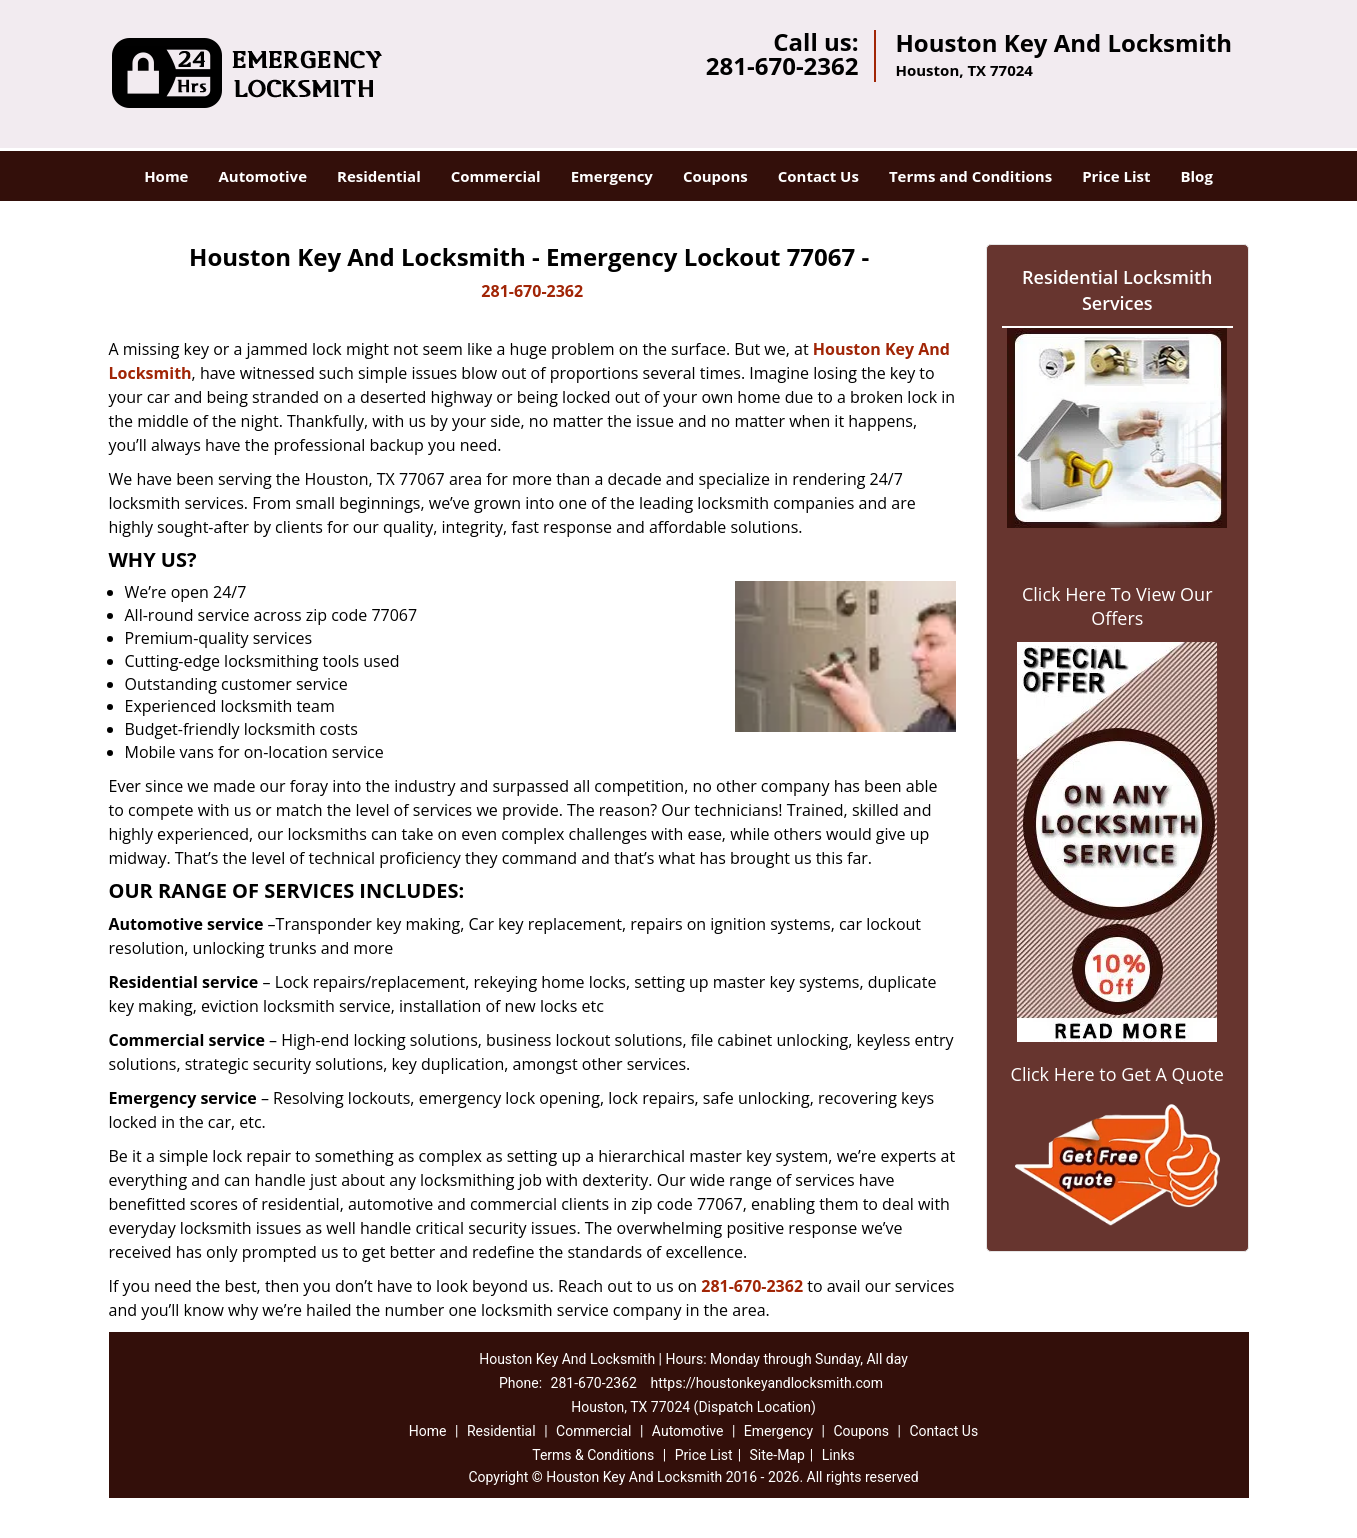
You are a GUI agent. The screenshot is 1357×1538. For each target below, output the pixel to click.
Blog (1196, 176)
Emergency (612, 176)
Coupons (715, 176)
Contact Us (818, 176)
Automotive (262, 176)
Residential (379, 176)
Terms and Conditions (970, 176)
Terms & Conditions (593, 1455)
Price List (1116, 176)
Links (838, 1455)
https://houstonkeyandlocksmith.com (766, 1383)
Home (166, 176)
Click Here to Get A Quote (1117, 1074)
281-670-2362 (782, 65)
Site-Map (777, 1455)
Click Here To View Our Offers (1117, 606)
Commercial (496, 176)
